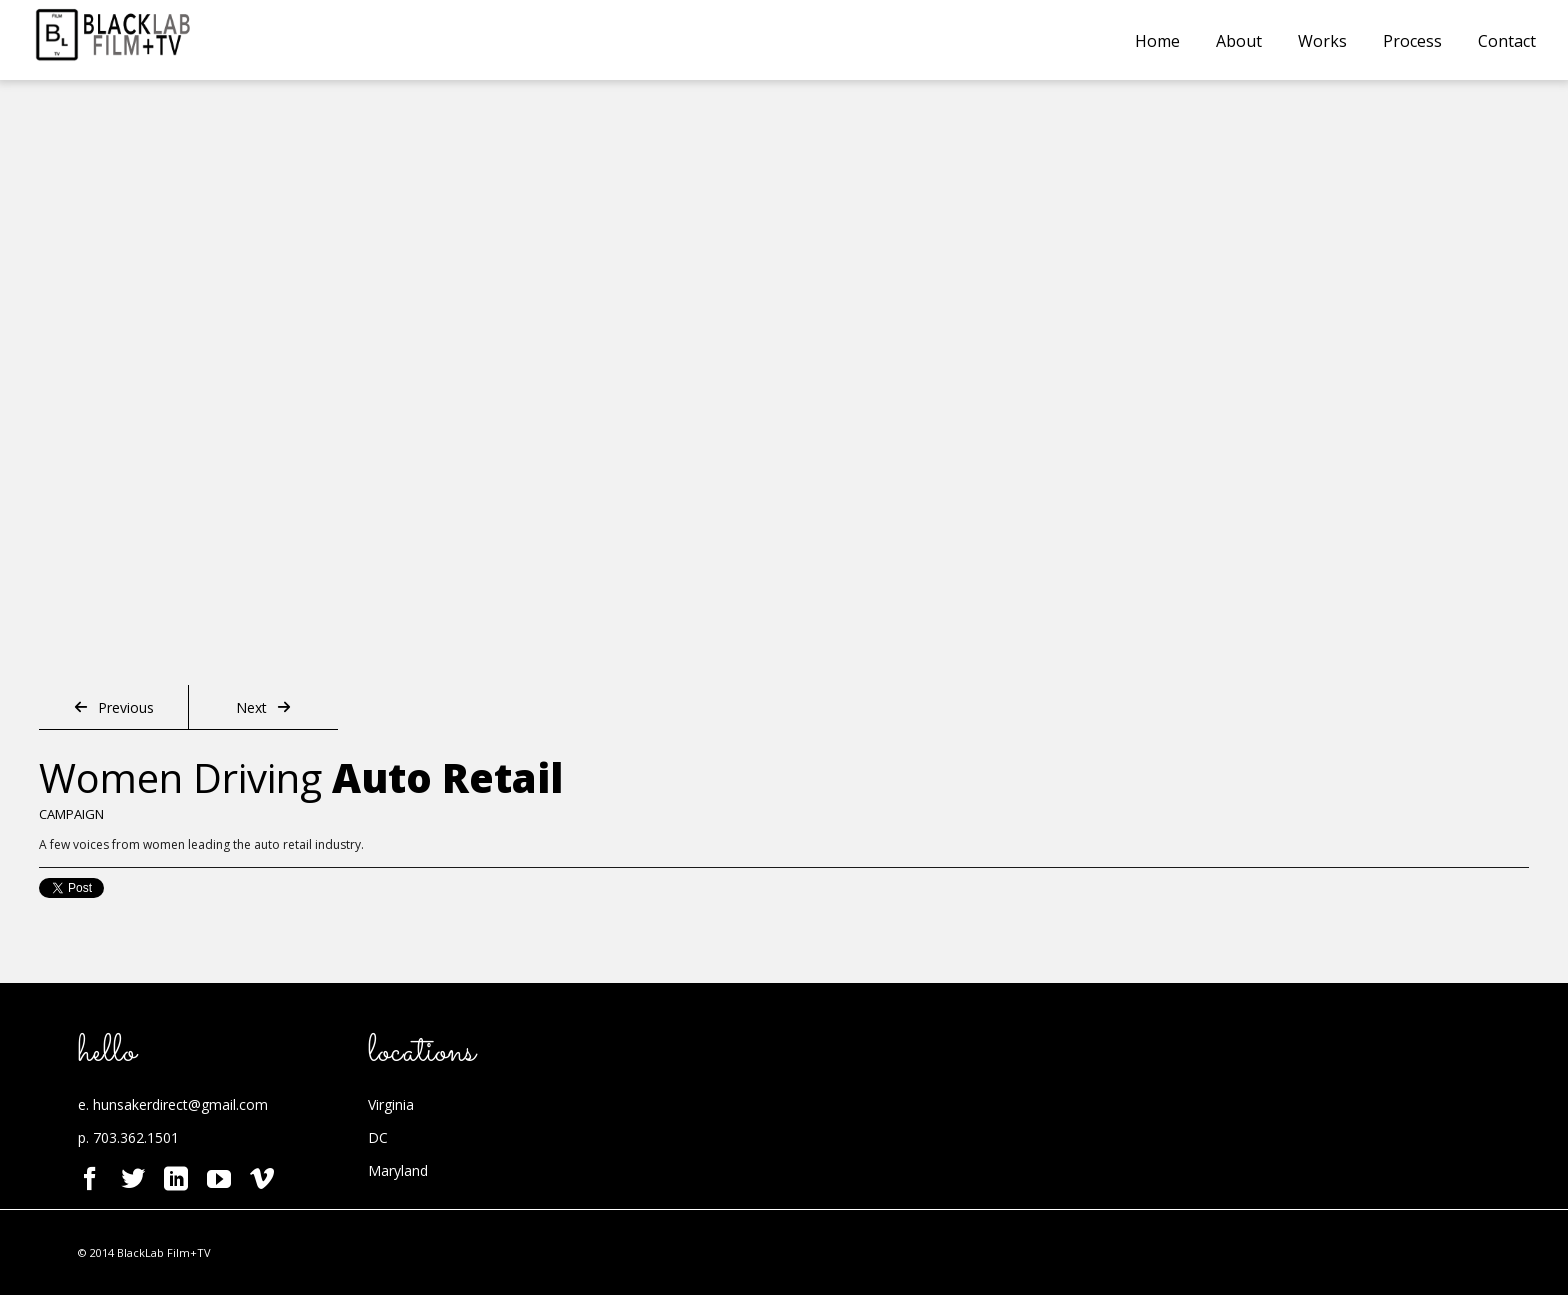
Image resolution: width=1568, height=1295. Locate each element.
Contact (1507, 41)
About (1239, 41)
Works (1322, 41)
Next (263, 707)
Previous (114, 707)
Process (1412, 41)
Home (1157, 41)
